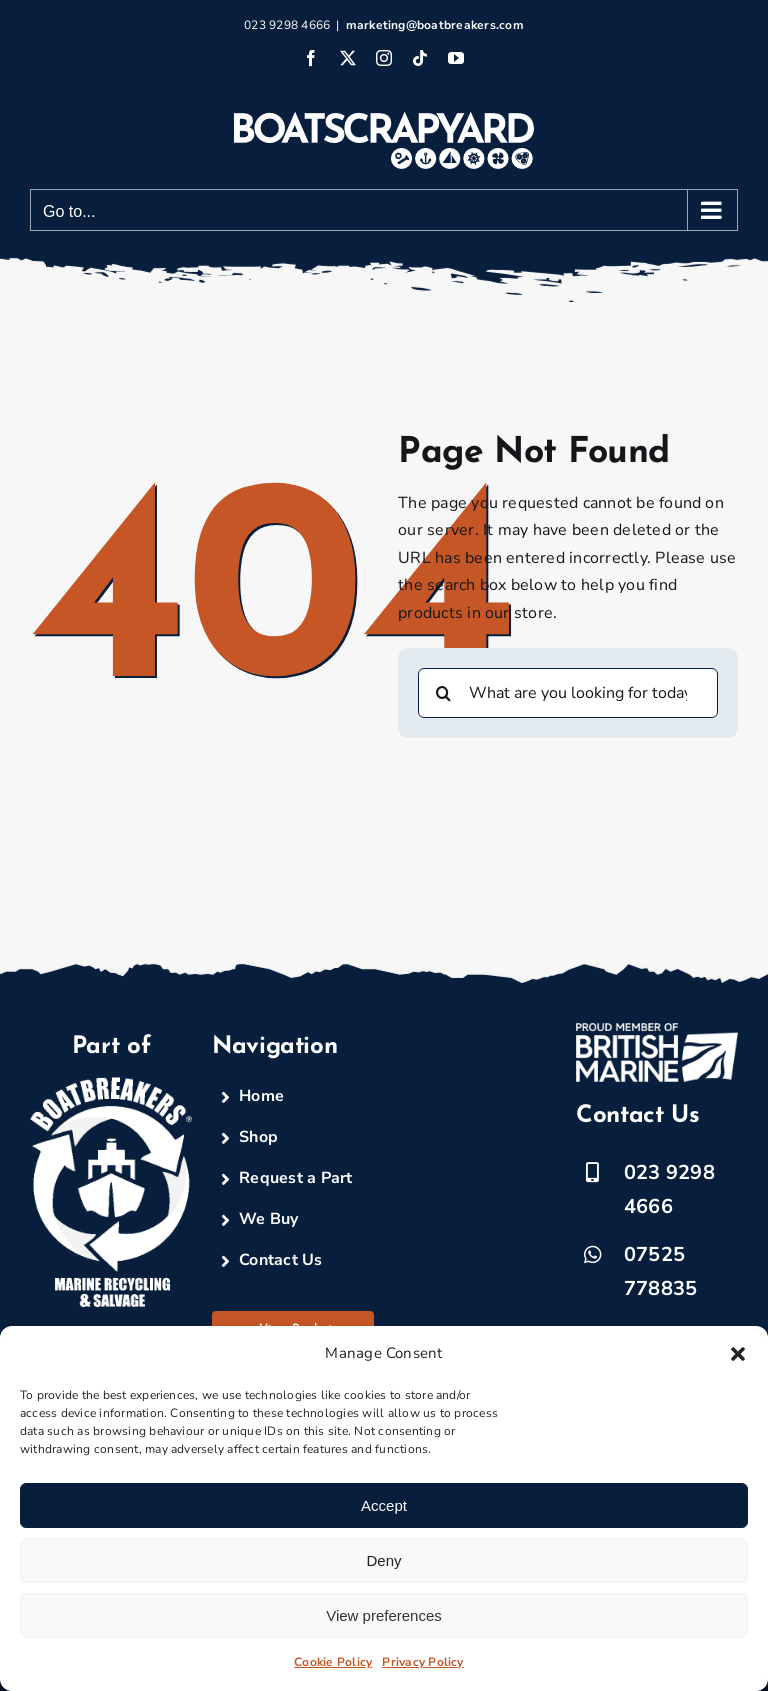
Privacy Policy (422, 1662)
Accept (384, 1505)
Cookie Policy (333, 1662)
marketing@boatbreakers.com (435, 25)
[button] (738, 1354)
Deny (383, 1560)
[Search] (443, 693)
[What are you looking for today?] (568, 693)
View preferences (384, 1615)
